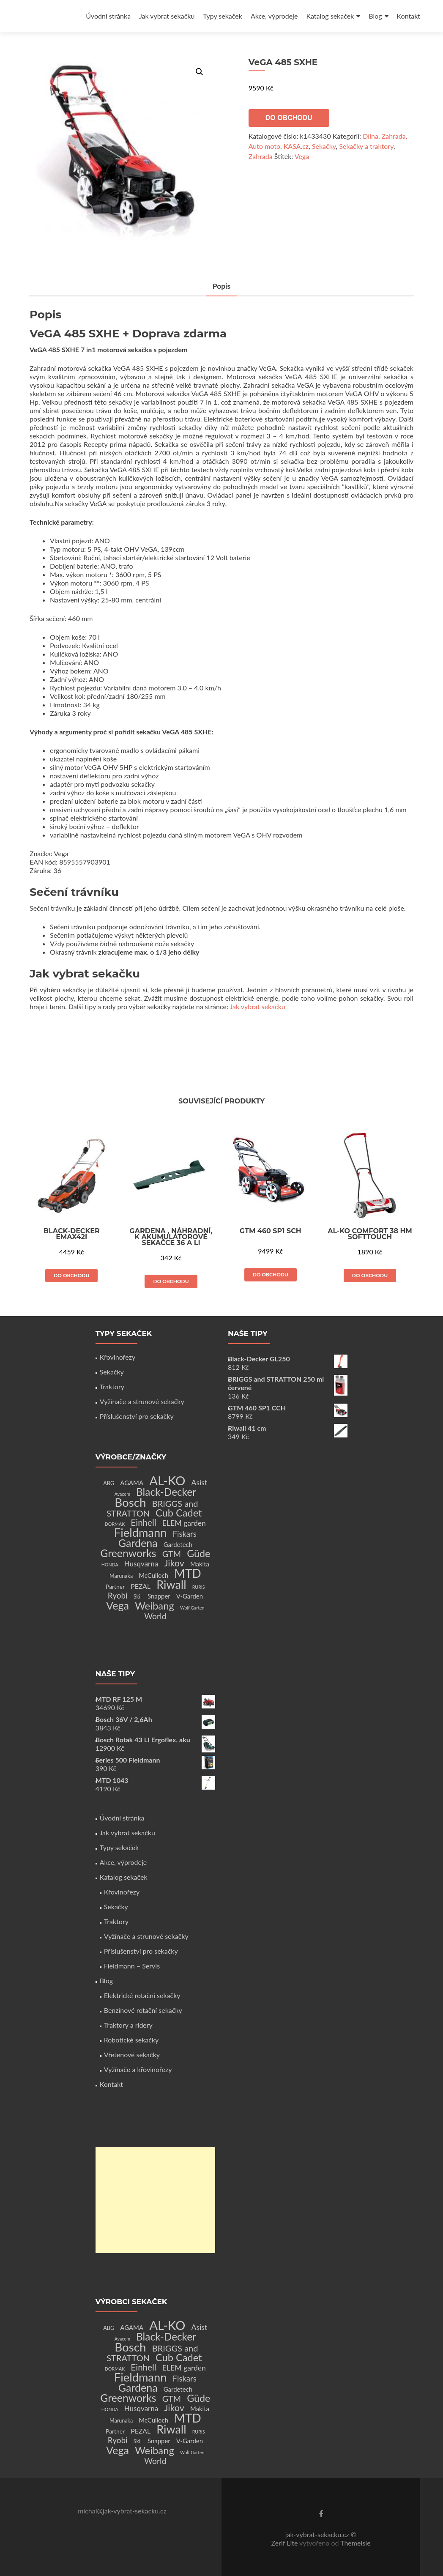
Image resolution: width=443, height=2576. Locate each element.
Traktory (112, 1386)
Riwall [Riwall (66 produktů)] (171, 1584)
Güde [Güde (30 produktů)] (198, 1553)
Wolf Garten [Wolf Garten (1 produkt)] (192, 1607)
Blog (375, 16)
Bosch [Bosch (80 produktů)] (130, 1502)
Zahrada (261, 156)
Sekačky (324, 146)
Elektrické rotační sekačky (142, 1995)
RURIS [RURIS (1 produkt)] (198, 1587)
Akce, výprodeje (274, 16)
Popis (221, 286)
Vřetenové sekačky (132, 2054)
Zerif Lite (285, 2543)
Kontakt (408, 16)
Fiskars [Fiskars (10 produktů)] (185, 1533)
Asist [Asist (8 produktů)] (199, 1482)
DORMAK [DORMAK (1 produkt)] (115, 1524)
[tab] (221, 287)
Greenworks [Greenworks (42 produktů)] (128, 1553)
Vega (302, 156)
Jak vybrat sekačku (166, 16)
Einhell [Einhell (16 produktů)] (143, 1522)
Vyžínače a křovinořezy (138, 2069)
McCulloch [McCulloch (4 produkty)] (153, 1575)
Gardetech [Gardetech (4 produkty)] (178, 1544)
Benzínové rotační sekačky (143, 2010)
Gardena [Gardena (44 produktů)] (138, 1542)
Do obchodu (288, 117)
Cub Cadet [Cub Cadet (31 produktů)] (179, 1513)
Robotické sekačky (131, 2040)
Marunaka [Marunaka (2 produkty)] (121, 1576)
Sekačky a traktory (366, 146)
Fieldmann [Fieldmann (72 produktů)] (140, 1532)
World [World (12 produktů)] (155, 1616)
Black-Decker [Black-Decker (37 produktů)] (166, 1492)
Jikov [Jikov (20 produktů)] (174, 1563)
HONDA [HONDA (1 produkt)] (109, 1564)
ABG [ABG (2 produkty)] (108, 1483)
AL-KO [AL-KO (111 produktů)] (167, 1480)
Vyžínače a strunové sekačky (142, 1401)
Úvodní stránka (108, 16)
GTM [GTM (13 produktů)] (171, 1554)
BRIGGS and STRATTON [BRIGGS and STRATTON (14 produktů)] (152, 1508)
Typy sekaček (222, 16)
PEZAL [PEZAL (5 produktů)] (140, 1586)
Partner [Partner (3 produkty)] (115, 1586)
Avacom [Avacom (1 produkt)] (122, 1494)
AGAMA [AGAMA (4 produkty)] (131, 1482)
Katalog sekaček (330, 16)
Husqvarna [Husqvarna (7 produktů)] (141, 1563)
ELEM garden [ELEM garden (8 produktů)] (184, 1523)
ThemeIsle (355, 2543)
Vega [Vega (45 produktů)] (117, 1605)
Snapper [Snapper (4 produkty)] (159, 1596)
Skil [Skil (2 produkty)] (138, 1596)
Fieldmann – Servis (132, 1966)
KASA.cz (296, 146)
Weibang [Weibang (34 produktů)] (154, 1605)
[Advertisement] (155, 2200)
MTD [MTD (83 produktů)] (187, 1573)
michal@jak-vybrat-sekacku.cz (122, 2511)
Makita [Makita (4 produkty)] (199, 1564)
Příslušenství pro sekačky (137, 1416)
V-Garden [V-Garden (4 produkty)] (189, 1596)
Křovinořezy (117, 1357)
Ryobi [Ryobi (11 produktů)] (118, 1595)
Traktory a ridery (128, 2025)
